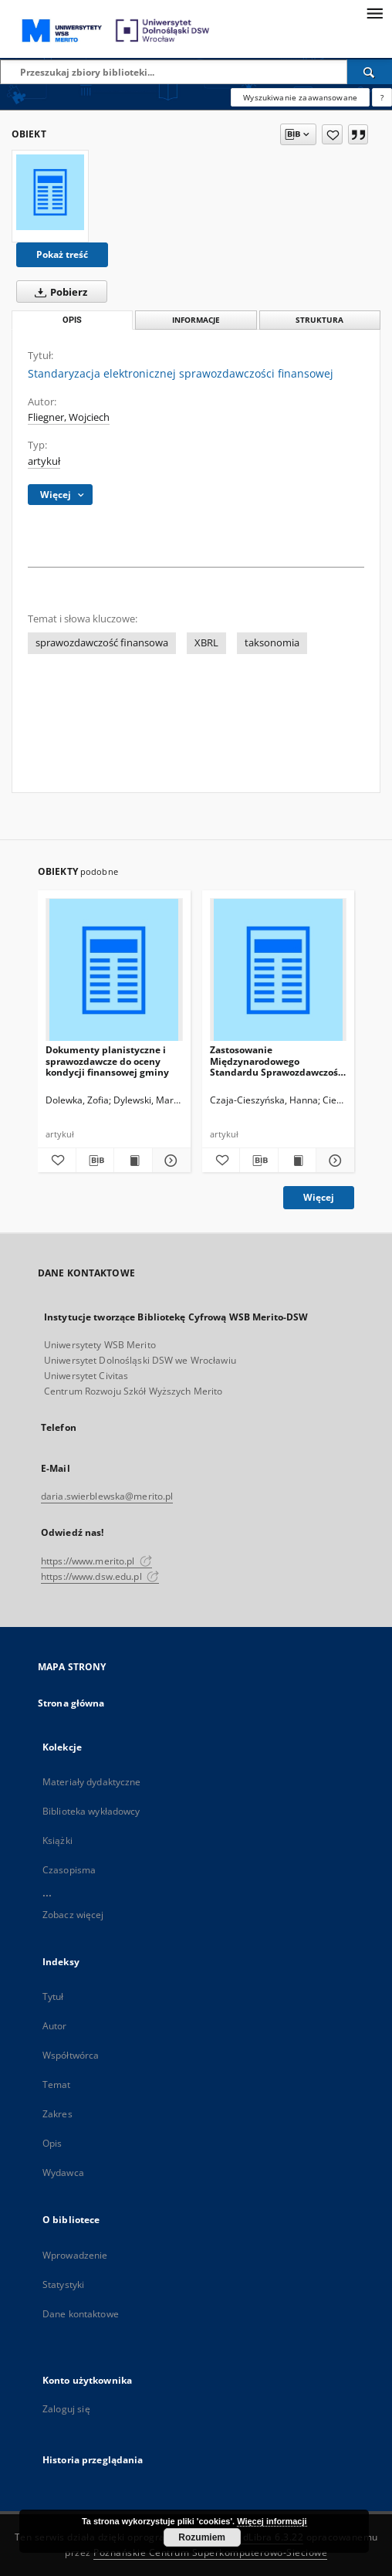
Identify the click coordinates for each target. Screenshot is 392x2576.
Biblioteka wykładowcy (91, 1811)
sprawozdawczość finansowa (101, 642)
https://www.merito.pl (96, 1561)
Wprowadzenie (74, 2255)
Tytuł (53, 1996)
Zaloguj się (66, 2408)
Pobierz (58, 292)
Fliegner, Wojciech (69, 417)
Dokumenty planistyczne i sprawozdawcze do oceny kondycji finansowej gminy (107, 1060)
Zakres (57, 2113)
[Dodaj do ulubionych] (332, 134)
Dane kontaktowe (80, 2313)
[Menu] (374, 12)
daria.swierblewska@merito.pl (107, 1496)
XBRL (206, 642)
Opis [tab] (72, 320)
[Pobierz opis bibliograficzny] (95, 1161)
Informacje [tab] (196, 320)
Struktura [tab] (319, 320)
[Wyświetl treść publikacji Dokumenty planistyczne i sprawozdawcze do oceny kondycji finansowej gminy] (133, 1161)
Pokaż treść (62, 254)
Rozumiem (201, 2537)
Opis (52, 2143)
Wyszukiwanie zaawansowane (300, 97)
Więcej (318, 1197)
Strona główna (71, 1703)
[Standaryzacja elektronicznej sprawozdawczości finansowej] (50, 191)
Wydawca (63, 2172)
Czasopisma (69, 1869)
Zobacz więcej (73, 1914)
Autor (54, 2025)
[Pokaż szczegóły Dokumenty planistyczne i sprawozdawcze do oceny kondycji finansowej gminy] (169, 1161)
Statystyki (63, 2284)
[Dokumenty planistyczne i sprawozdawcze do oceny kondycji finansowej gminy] (114, 970)
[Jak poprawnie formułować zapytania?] (382, 97)
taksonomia (272, 642)
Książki (57, 1840)
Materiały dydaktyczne (91, 1781)
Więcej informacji (271, 2521)
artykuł (44, 461)
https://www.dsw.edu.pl (100, 1576)
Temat (56, 2084)
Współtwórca (70, 2055)
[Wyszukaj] (369, 71)
